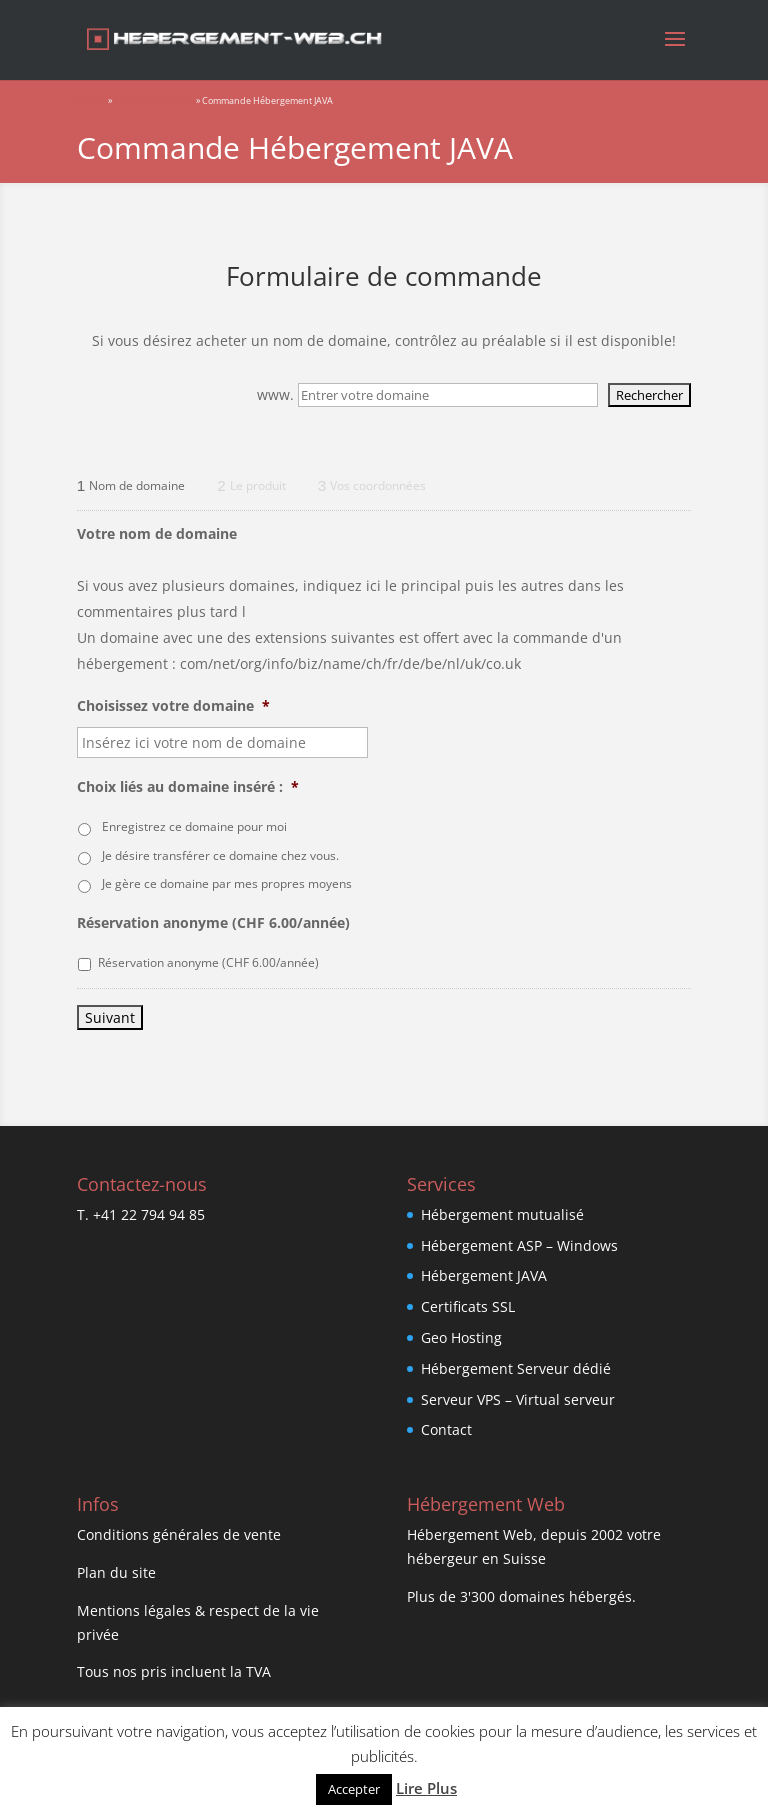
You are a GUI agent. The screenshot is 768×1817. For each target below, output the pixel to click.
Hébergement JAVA (154, 100)
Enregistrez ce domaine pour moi (194, 826)
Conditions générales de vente (179, 1534)
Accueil (91, 100)
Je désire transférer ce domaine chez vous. (220, 855)
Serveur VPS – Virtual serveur (518, 1399)
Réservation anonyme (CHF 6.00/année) (213, 923)
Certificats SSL (468, 1306)
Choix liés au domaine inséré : (188, 787)
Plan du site (116, 1572)
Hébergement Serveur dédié (516, 1368)
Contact (446, 1429)
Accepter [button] (354, 1789)
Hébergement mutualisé (502, 1214)
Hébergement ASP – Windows (519, 1245)
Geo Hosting (461, 1337)
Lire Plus (426, 1788)
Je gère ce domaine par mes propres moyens (227, 883)
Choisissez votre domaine (173, 706)
